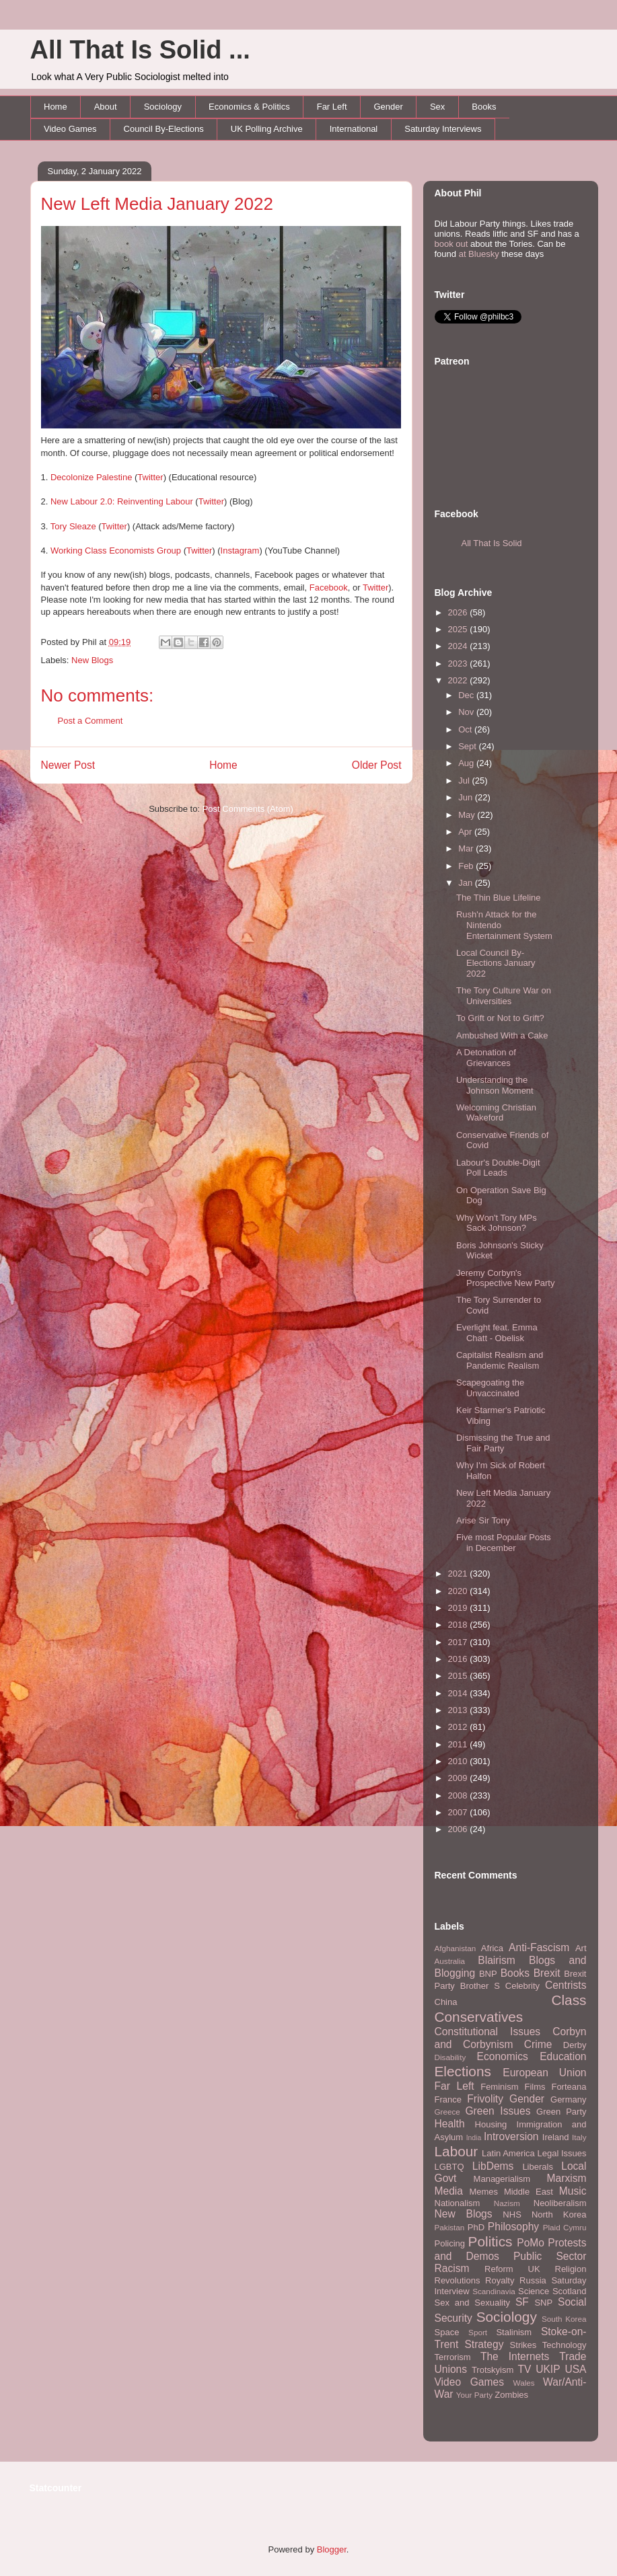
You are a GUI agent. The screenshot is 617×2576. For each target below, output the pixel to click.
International (354, 129)
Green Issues (497, 2111)
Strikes (523, 2345)
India (474, 2138)
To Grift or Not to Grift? (500, 1018)
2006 (459, 1829)
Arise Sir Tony (483, 1520)
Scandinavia (493, 2291)
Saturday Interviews (442, 129)
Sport (477, 2332)
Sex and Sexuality (473, 2303)
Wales (524, 2382)
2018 (459, 1625)
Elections (463, 2071)
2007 (459, 1812)
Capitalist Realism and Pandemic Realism (499, 1360)
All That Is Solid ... (140, 50)
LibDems (493, 2166)
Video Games (70, 129)
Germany (568, 2099)
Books (484, 107)
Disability (450, 2057)
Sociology (163, 107)
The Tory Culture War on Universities (503, 995)
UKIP (548, 2369)
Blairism (496, 1960)
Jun (466, 797)
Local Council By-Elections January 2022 (496, 963)
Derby (575, 2045)
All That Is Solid (492, 543)
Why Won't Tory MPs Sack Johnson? (496, 1223)
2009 (459, 1778)
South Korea (564, 2318)
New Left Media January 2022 (157, 204)
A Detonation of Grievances (486, 1057)
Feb (467, 866)
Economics (502, 2056)
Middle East (528, 2192)
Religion (571, 2269)
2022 (459, 680)
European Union (544, 2072)
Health (450, 2123)
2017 (459, 1642)
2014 (459, 1693)
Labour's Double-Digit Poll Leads (498, 1168)
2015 (459, 1676)
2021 (459, 1573)
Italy (579, 2137)
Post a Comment (90, 721)
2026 (459, 612)
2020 (459, 1591)
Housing (491, 2124)
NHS (512, 2214)
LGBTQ (449, 2167)
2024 (459, 646)
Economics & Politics (249, 107)
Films (534, 2087)
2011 (459, 1744)
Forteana (568, 2087)
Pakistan (450, 2227)
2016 (459, 1659)
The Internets (514, 2356)
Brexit (547, 1973)
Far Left (332, 107)
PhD (476, 2227)
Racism (452, 2268)
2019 (459, 1608)
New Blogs (92, 660)
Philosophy (513, 2226)
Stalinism (514, 2332)
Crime (538, 2044)
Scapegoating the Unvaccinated (490, 1387)
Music (573, 2191)
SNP (543, 2303)
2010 (459, 1761)
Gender (388, 107)
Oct (466, 729)
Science (533, 2291)
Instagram (240, 550)
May (467, 815)
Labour (456, 2151)
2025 (459, 629)
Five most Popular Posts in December (503, 1542)
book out (451, 244)
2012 (459, 1727)
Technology (564, 2345)
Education (563, 2056)
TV (524, 2369)
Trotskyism (492, 2370)
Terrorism (453, 2357)
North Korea (559, 2214)
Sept (468, 746)
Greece (447, 2111)
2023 (459, 663)
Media (449, 2191)
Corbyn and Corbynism (511, 2038)
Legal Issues (561, 2153)
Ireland (555, 2137)
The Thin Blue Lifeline (498, 898)
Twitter (150, 477)
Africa (492, 1948)
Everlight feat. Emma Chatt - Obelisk (497, 1332)
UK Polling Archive (267, 129)
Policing (450, 2243)
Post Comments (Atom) (248, 809)
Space (447, 2332)
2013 (459, 1710)
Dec (467, 695)
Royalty (499, 2280)
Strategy (483, 2344)
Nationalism (457, 2203)
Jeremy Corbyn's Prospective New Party (505, 1278)
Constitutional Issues (488, 2031)
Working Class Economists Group (115, 550)
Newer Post (68, 765)
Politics (490, 2241)
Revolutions (457, 2280)
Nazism (507, 2203)
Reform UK (512, 2269)
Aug (467, 763)
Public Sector (550, 2256)
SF (522, 2302)
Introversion (511, 2136)
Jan (466, 883)
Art (581, 1948)
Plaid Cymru (565, 2227)
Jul (465, 780)
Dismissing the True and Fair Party (503, 1443)
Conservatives (479, 2016)
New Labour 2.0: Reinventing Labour (121, 501)
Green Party (561, 2112)
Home (55, 107)
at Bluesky (479, 254)
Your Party (474, 2394)
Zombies (511, 2395)
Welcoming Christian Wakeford (496, 1112)
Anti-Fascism (539, 1947)
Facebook (329, 587)
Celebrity (522, 1986)
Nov (467, 712)
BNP (488, 1974)
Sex (437, 107)
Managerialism (502, 2179)
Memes (483, 2192)
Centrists (566, 1985)
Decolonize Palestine (91, 477)
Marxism (567, 2178)
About (105, 107)
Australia (450, 1961)
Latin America (508, 2153)
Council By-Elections (164, 129)
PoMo (530, 2242)
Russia (532, 2280)
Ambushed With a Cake (502, 1035)
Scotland (569, 2291)
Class (568, 2000)
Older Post (377, 765)
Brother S (480, 1986)
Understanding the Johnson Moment (495, 1085)
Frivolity (485, 2099)
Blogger (332, 2549)
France (448, 2099)
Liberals (537, 2167)
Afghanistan (455, 1948)
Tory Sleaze (73, 526)
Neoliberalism (560, 2203)
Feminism (499, 2087)
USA (575, 2369)
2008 (459, 1795)
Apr (466, 832)
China (446, 2002)
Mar (467, 848)
